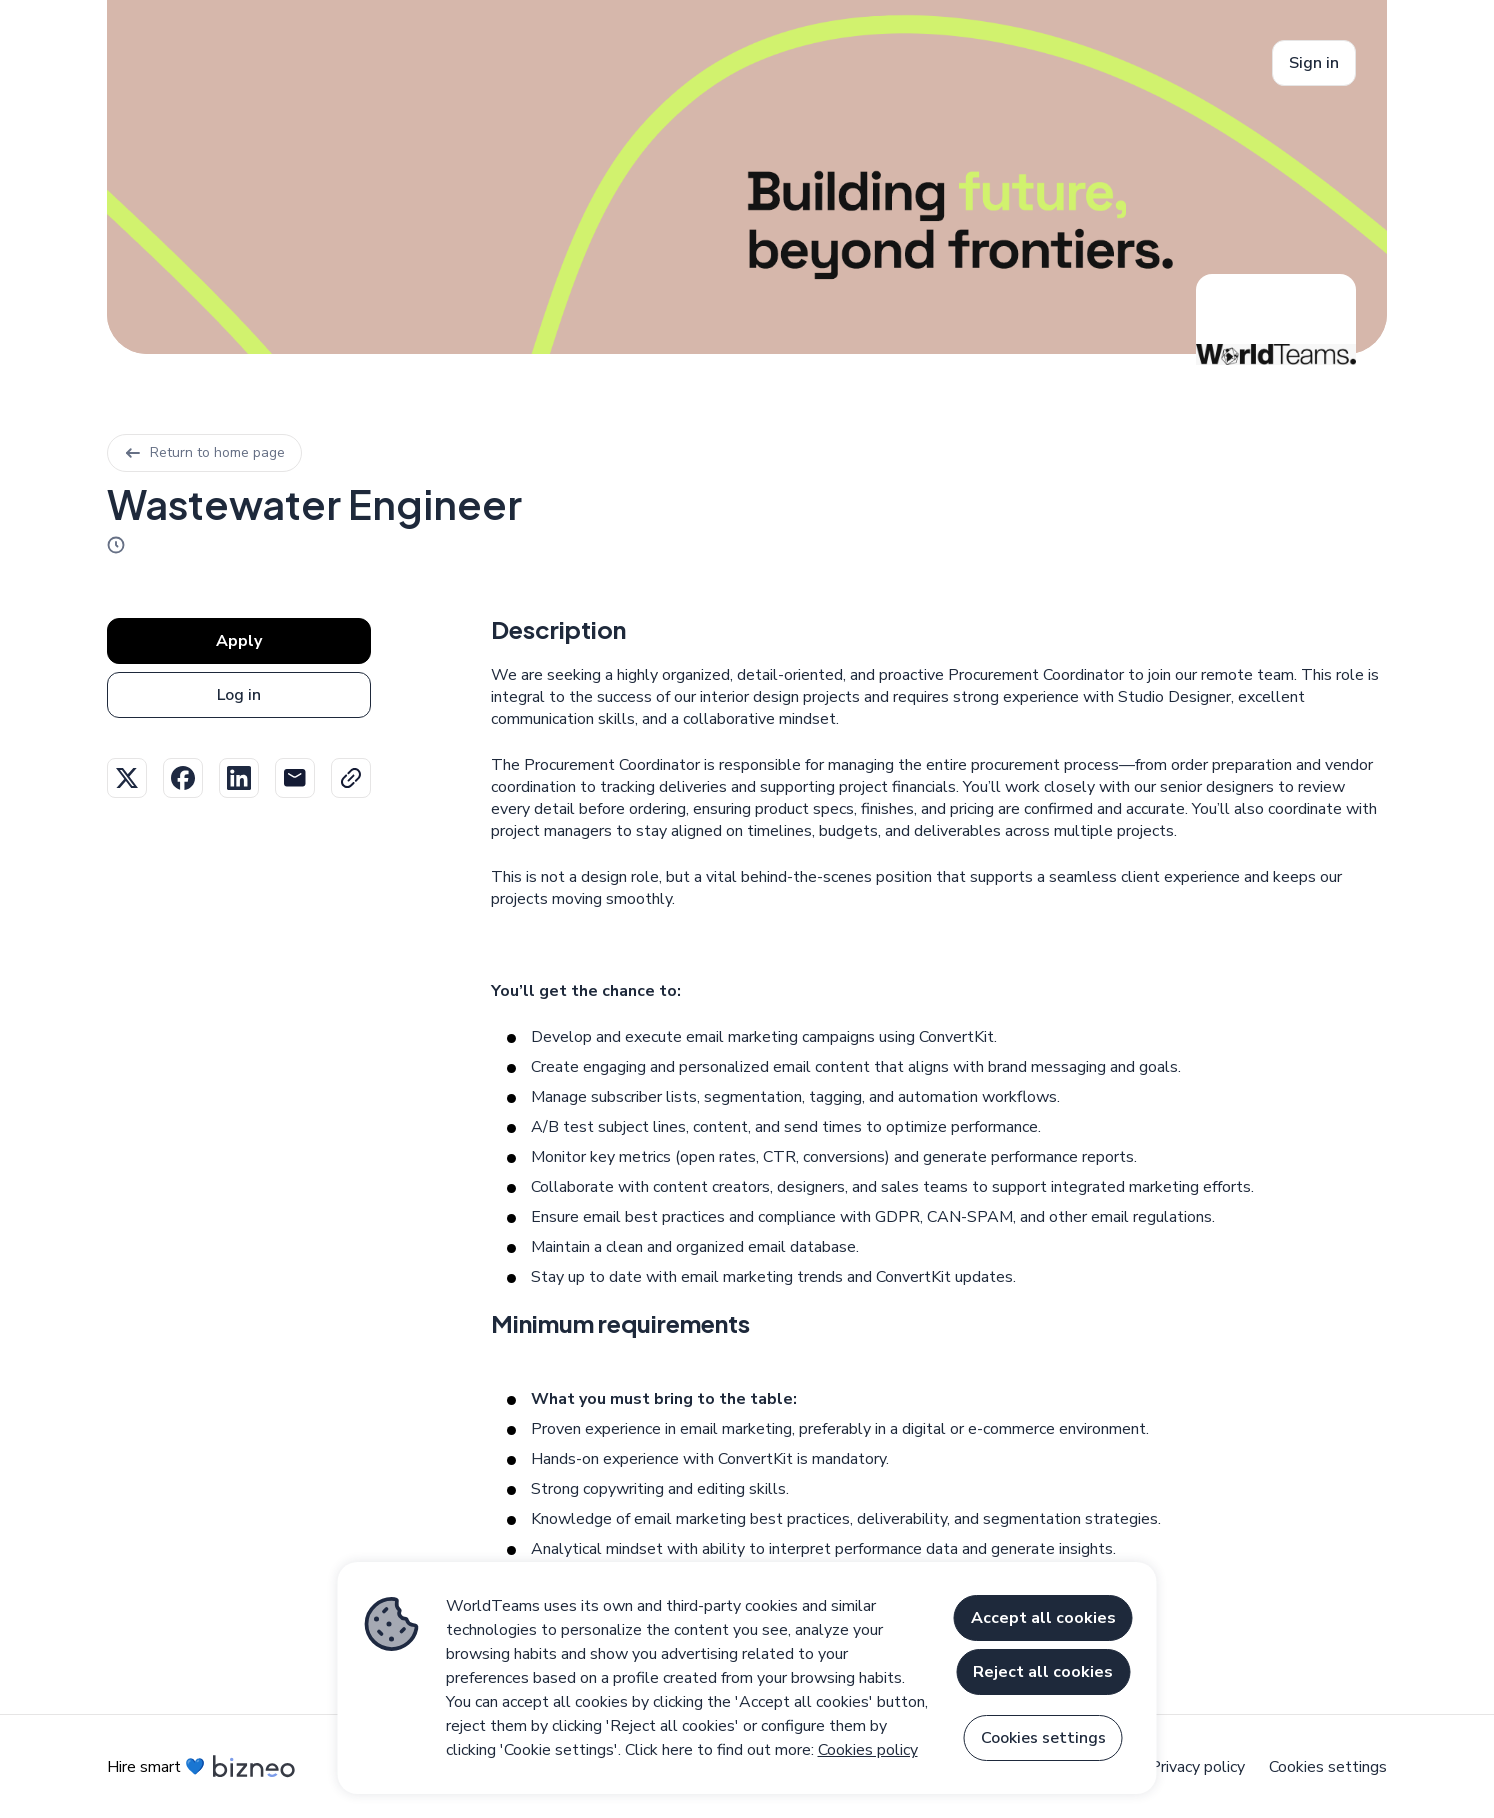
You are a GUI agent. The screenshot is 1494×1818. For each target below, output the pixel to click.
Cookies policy (868, 1750)
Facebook (183, 778)
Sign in (1314, 63)
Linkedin (239, 778)
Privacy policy (1197, 1767)
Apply (239, 641)
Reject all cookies (1043, 1672)
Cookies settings (1328, 1767)
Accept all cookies (1043, 1618)
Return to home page (204, 452)
